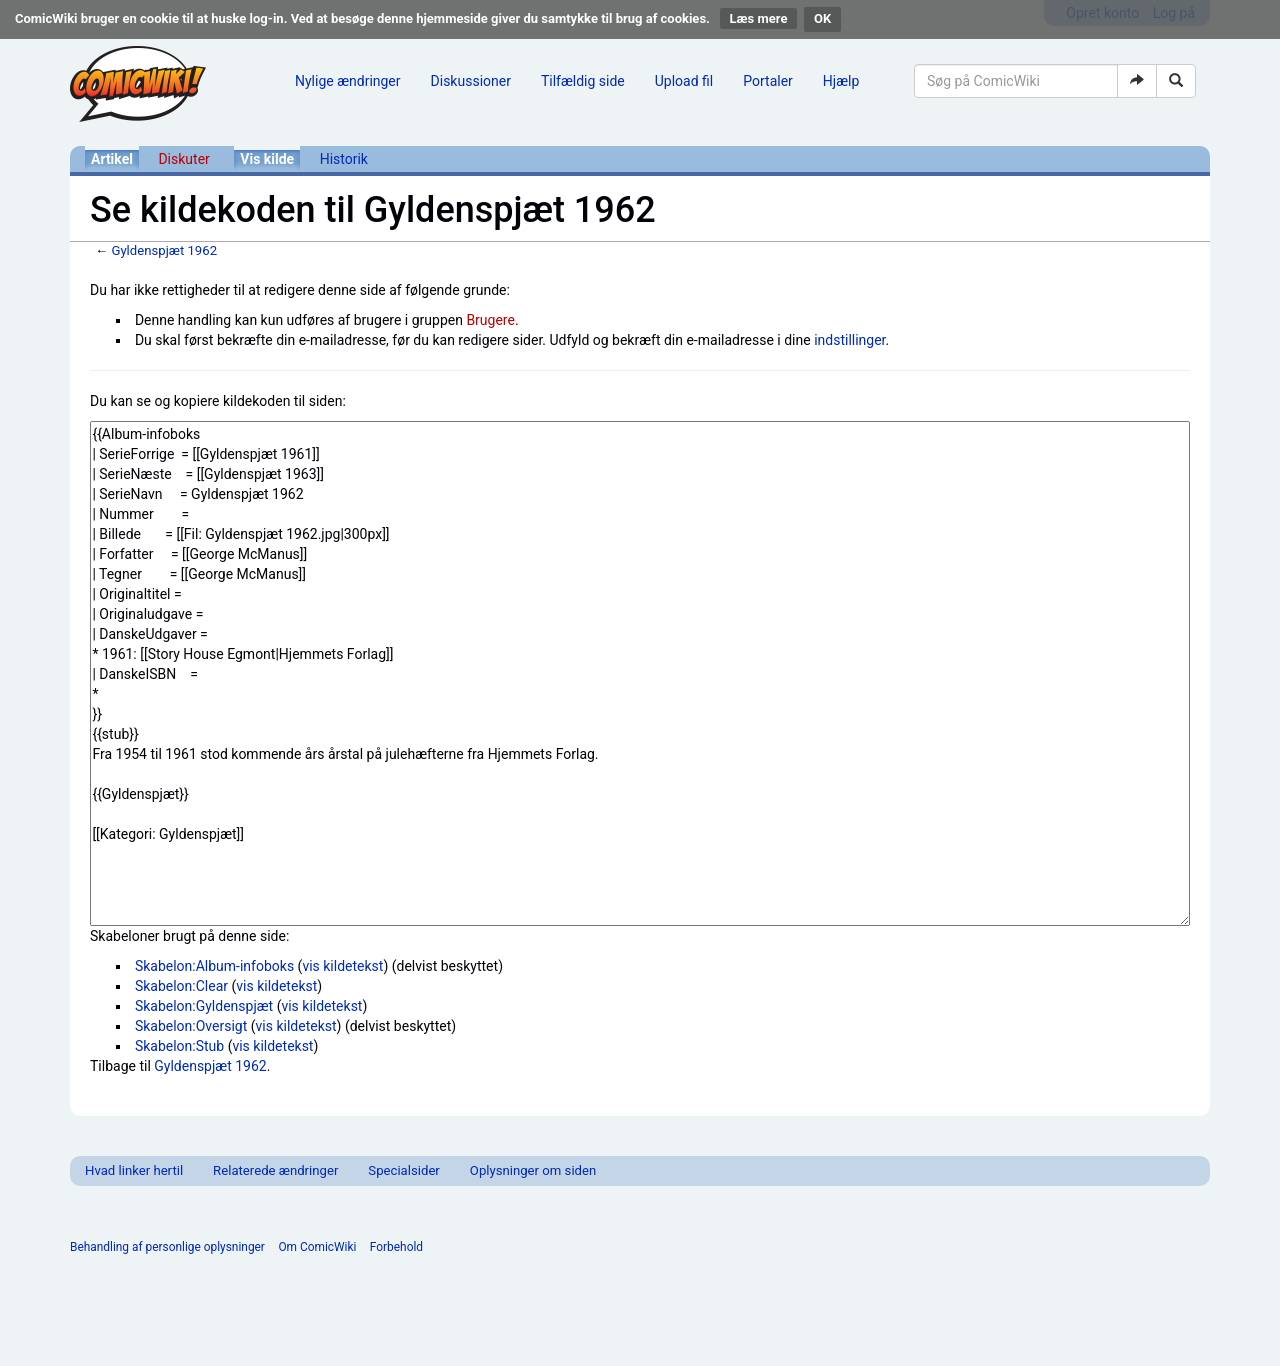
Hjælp (841, 81)
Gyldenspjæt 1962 (164, 250)
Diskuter (183, 159)
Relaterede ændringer (275, 1170)
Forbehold (396, 1247)
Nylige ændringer (348, 81)
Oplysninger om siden (533, 1170)
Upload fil (684, 81)
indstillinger (849, 340)
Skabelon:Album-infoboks (214, 966)
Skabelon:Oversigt (191, 1026)
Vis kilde (267, 159)
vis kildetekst (342, 966)
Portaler (768, 81)
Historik (344, 159)
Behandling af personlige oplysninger (167, 1247)
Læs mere (759, 18)
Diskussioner (471, 81)
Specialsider (403, 1170)
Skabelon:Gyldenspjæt (204, 1006)
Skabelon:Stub (179, 1046)
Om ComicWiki (317, 1247)
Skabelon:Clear (181, 986)
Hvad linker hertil (134, 1170)
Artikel (112, 159)
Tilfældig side (583, 81)
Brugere (490, 320)
